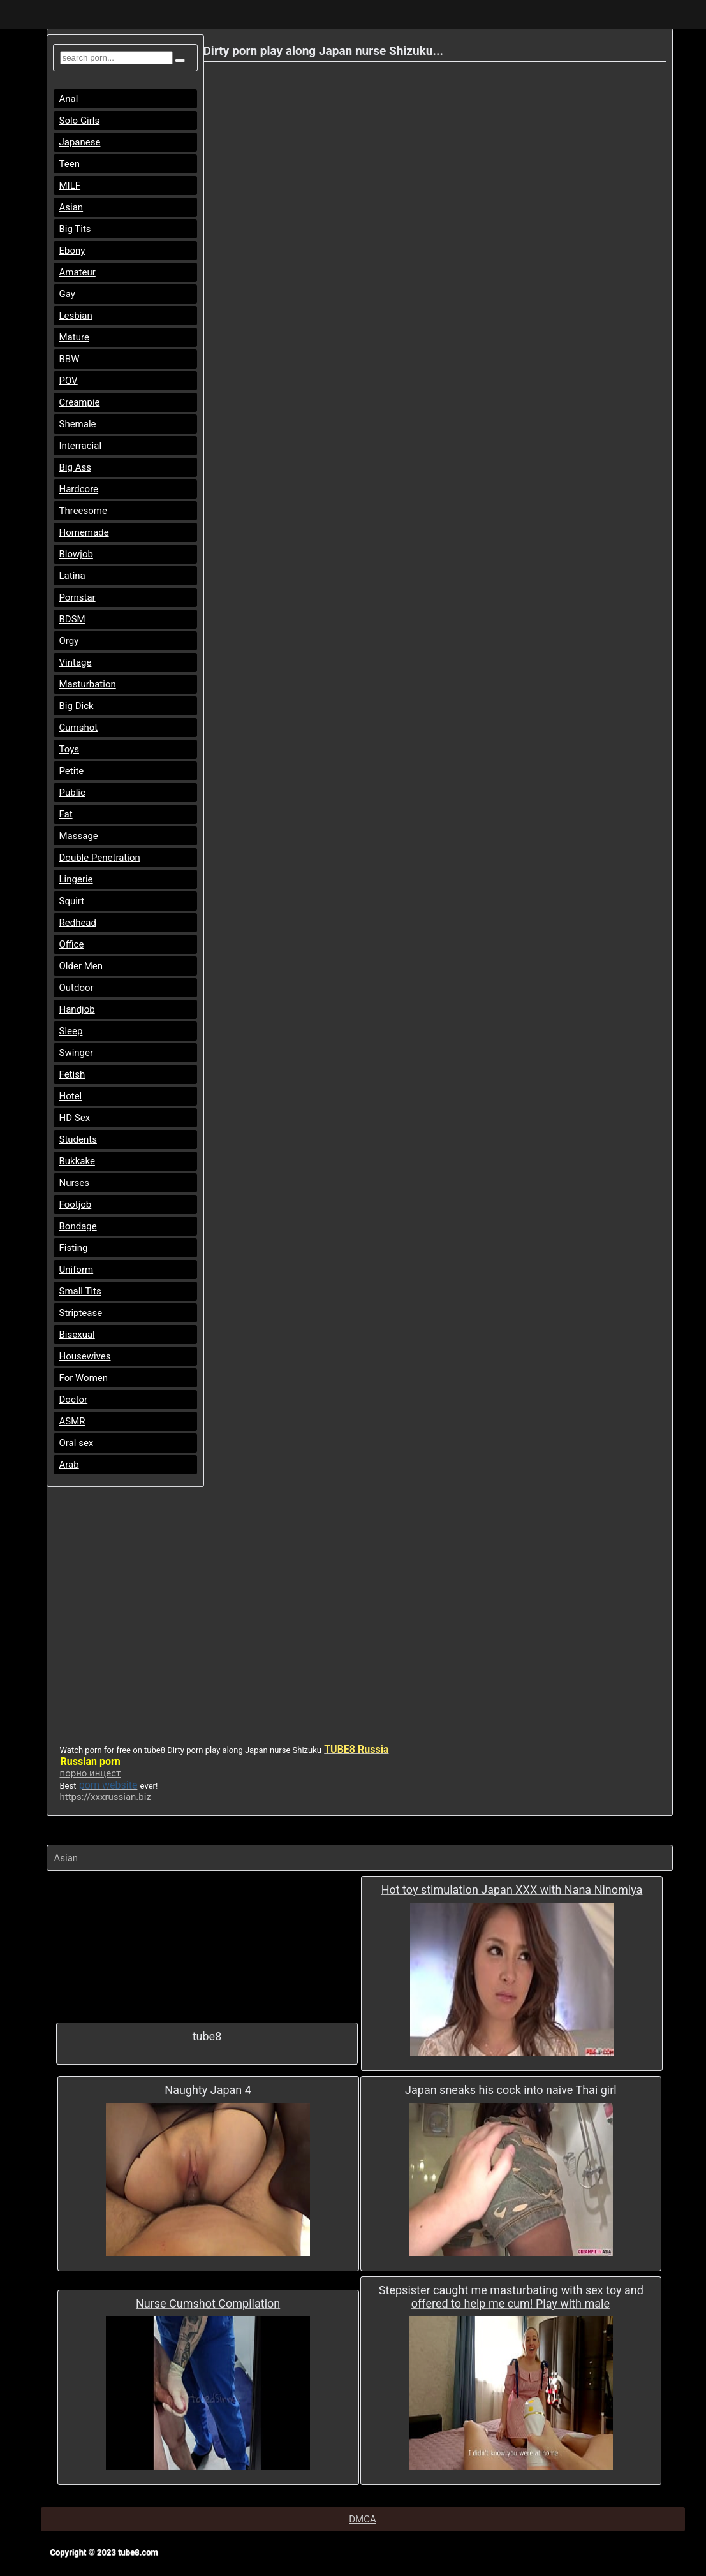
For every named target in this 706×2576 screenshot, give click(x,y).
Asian (71, 207)
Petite (71, 771)
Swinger (76, 1052)
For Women (83, 1378)
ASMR (72, 1421)
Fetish (72, 1074)
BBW (69, 359)
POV (68, 380)
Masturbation (87, 684)
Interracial (80, 445)
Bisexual (77, 1334)
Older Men (81, 966)
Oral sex (76, 1443)
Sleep (71, 1031)
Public (72, 792)
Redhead (78, 922)
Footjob (75, 1204)
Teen (69, 164)
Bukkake (77, 1161)
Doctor (73, 1399)
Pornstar (77, 597)
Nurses (74, 1183)
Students (78, 1139)
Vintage (75, 662)
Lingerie (76, 879)
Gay (67, 294)
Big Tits (75, 229)
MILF (70, 185)
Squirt (72, 901)
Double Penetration (99, 857)
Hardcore (79, 489)
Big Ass (75, 467)
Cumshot (78, 727)
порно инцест (90, 1773)
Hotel (70, 1096)
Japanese (80, 142)
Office (71, 944)
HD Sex (75, 1117)
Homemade (84, 532)
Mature (74, 337)
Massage (78, 836)
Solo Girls (79, 120)
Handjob (77, 1009)
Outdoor (76, 987)
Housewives (85, 1356)
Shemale (77, 424)
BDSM (72, 619)
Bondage (78, 1226)
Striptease (81, 1313)
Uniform (76, 1269)
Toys (69, 749)
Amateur (77, 272)
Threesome (83, 510)
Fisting (73, 1248)
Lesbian (75, 315)
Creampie (79, 402)
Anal (68, 99)
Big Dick (76, 706)
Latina (72, 576)
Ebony (72, 250)
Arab (69, 1464)
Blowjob (76, 554)
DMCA (362, 2519)
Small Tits (80, 1291)
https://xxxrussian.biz (105, 1797)
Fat (66, 814)
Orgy (69, 641)
